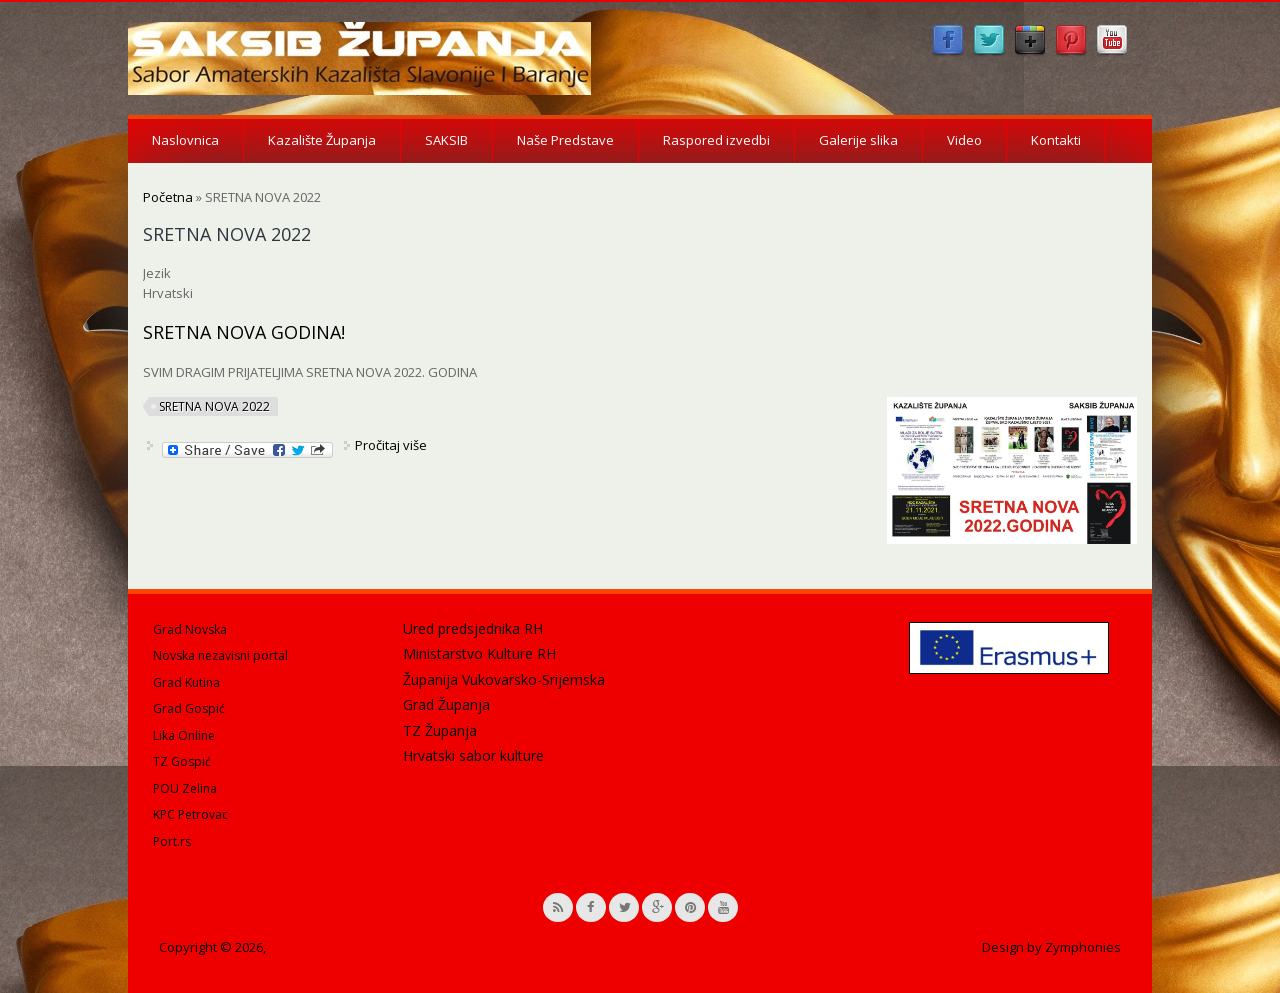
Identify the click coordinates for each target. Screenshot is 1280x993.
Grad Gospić (189, 708)
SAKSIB (446, 140)
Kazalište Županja (322, 140)
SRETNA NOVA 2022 (214, 406)
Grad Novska (190, 629)
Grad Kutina (186, 682)
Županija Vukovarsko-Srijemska (504, 679)
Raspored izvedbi (716, 140)
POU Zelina (185, 788)
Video (964, 140)
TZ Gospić (182, 761)
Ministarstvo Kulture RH (479, 653)
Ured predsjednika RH (473, 628)
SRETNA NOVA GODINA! (244, 332)
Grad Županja (446, 704)
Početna (168, 197)
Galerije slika (858, 140)
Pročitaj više (391, 445)
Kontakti (1056, 140)
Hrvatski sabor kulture (473, 755)
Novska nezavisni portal (220, 655)
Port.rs (172, 841)
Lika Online (184, 735)
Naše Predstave (565, 140)
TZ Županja (440, 730)
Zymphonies (1083, 947)
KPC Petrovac (190, 814)
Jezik (157, 273)
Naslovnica (185, 140)
